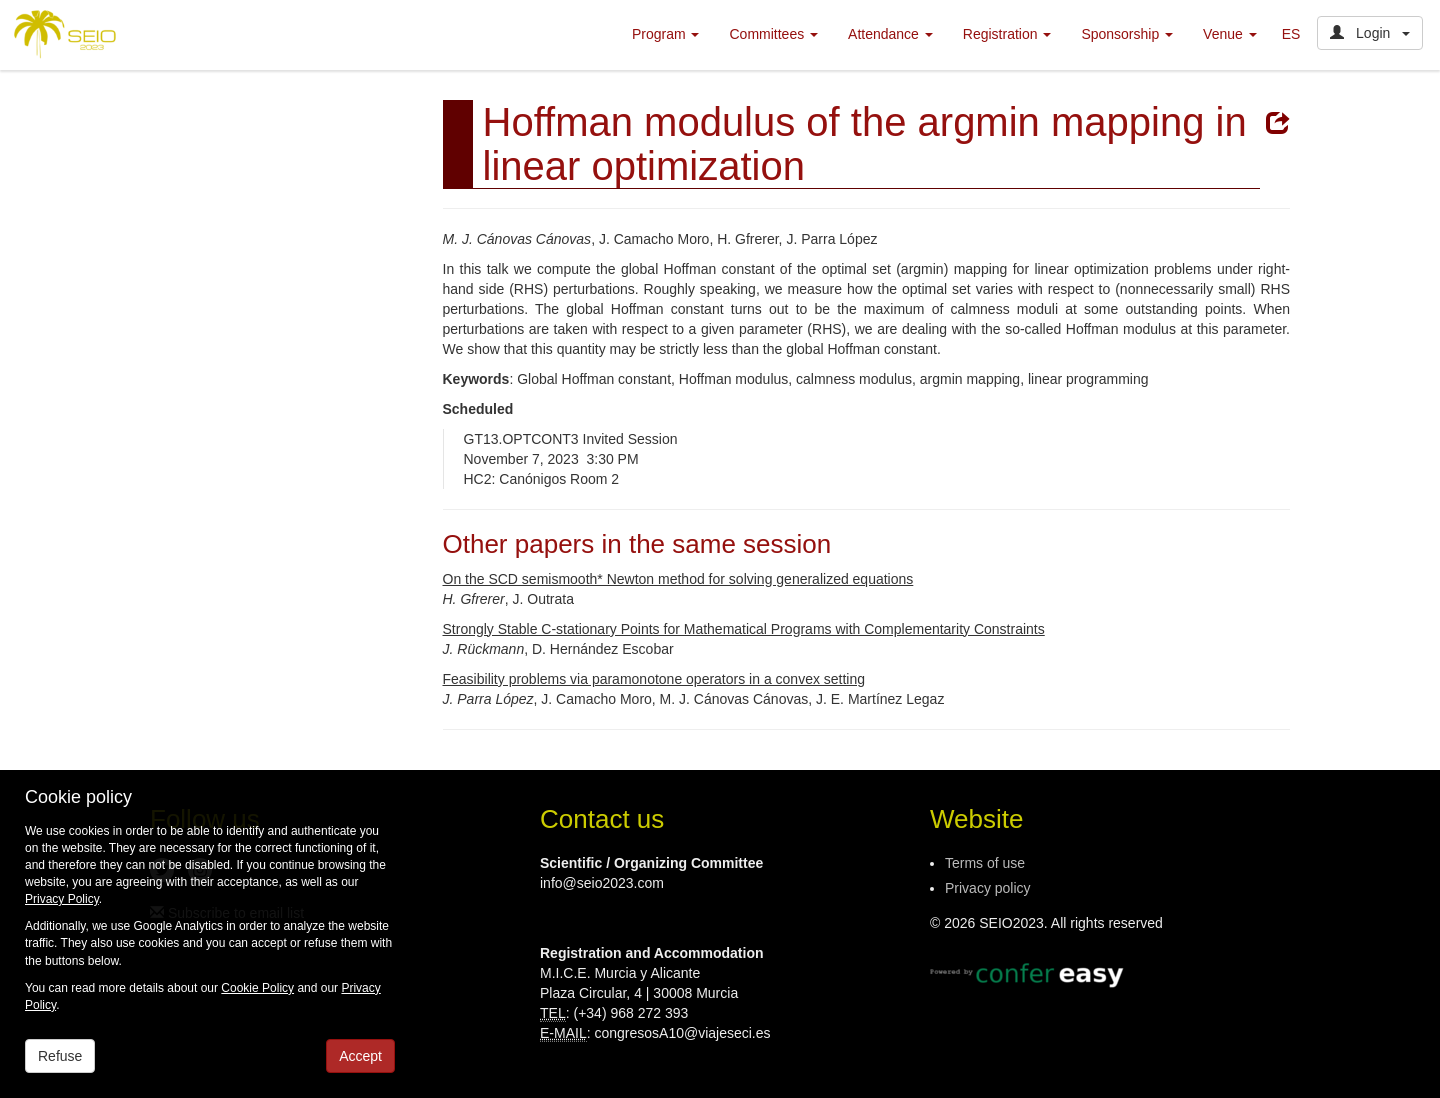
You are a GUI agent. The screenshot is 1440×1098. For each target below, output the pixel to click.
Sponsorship (1127, 34)
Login (1370, 33)
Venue (1230, 34)
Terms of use (985, 863)
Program (666, 34)
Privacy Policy (62, 899)
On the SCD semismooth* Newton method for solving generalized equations (678, 579)
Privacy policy (988, 888)
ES (1291, 34)
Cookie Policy (257, 988)
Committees (773, 34)
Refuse (60, 1056)
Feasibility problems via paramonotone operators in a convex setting (654, 679)
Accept (360, 1056)
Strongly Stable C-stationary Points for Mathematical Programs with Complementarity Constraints (744, 629)
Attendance (890, 34)
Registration (1007, 34)
